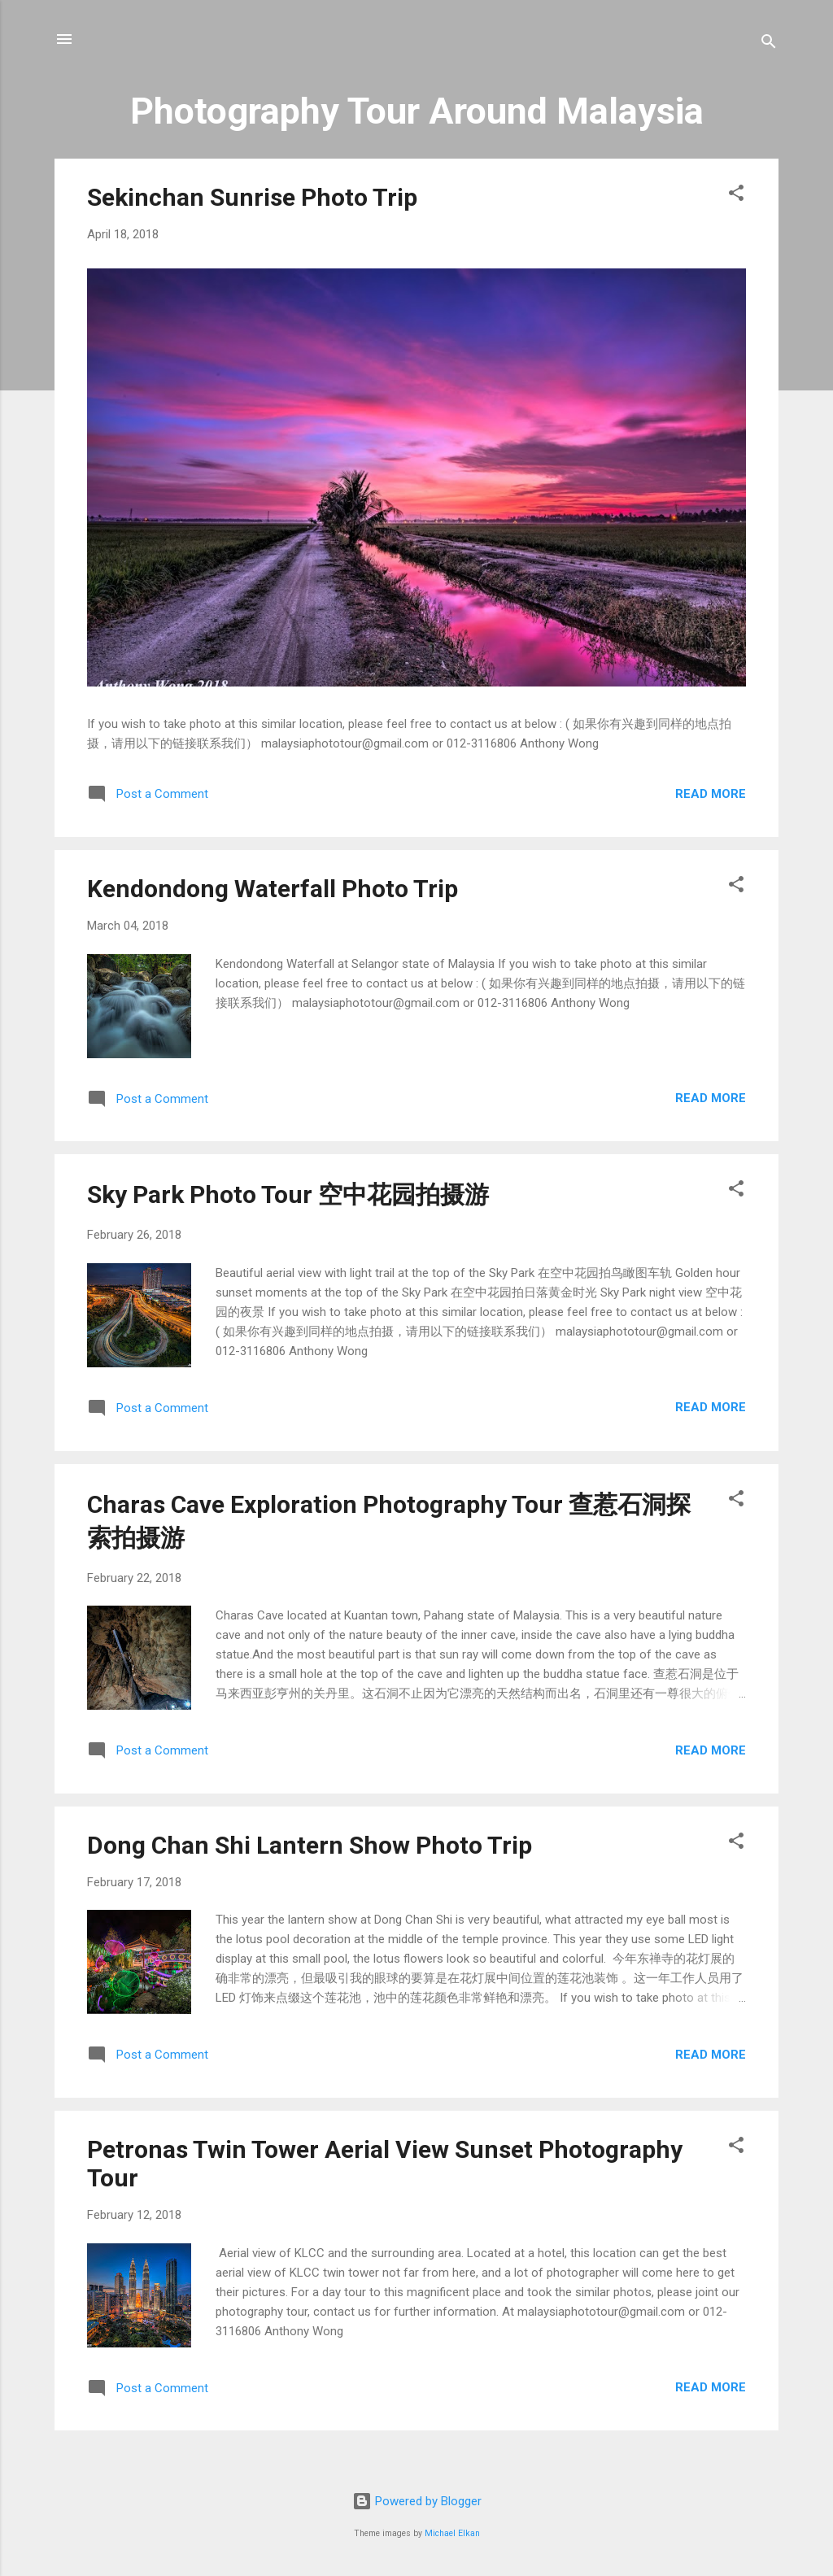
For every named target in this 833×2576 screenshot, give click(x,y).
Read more (710, 794)
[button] (736, 195)
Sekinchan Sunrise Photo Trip (252, 197)
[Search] (768, 44)
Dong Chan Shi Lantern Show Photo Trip (309, 1845)
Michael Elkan (452, 2533)
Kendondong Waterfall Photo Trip (272, 888)
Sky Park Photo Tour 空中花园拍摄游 (288, 1194)
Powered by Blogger (417, 2501)
